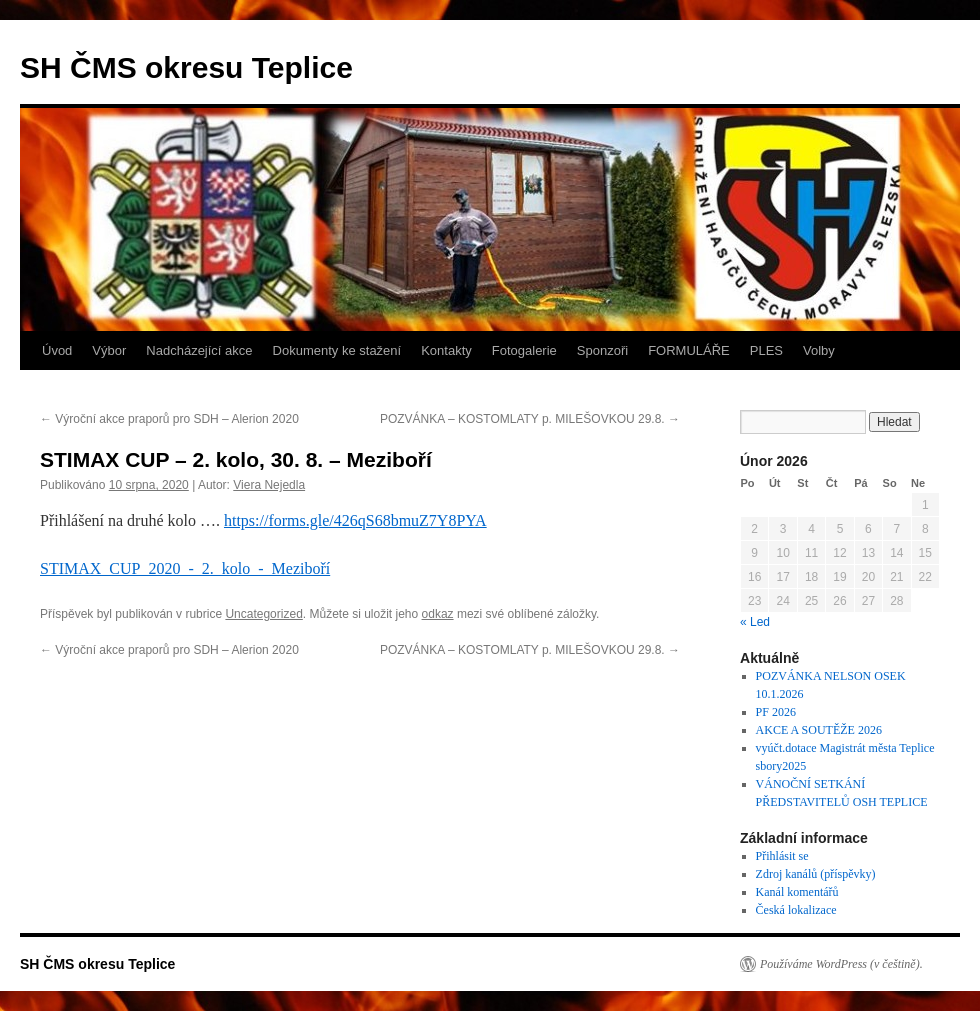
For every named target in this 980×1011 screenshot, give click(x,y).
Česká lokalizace (796, 910)
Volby (819, 350)
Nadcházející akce (199, 350)
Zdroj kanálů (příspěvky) (816, 874)
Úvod (57, 350)
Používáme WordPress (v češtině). (841, 964)
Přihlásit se (782, 856)
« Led (755, 622)
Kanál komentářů (797, 892)
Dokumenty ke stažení (337, 350)
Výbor (109, 350)
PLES (766, 350)
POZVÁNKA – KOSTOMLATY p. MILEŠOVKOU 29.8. (530, 419)
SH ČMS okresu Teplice (186, 67)
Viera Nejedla (269, 485)
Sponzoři (602, 350)
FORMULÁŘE (689, 350)
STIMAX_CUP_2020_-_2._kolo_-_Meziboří (185, 568)
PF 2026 (776, 712)
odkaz (438, 614)
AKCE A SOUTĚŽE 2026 (819, 730)
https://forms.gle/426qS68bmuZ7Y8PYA (355, 520)
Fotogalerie (524, 350)
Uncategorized (263, 614)
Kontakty (446, 350)
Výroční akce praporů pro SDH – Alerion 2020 (169, 419)
